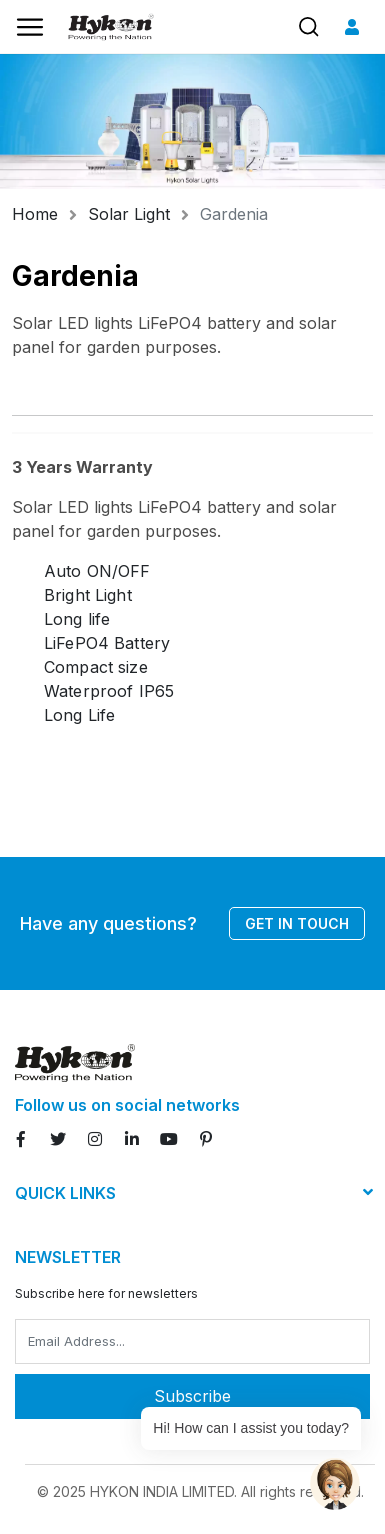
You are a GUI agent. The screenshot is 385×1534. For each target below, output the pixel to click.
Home (35, 214)
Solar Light (129, 214)
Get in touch (297, 923)
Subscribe (192, 1396)
